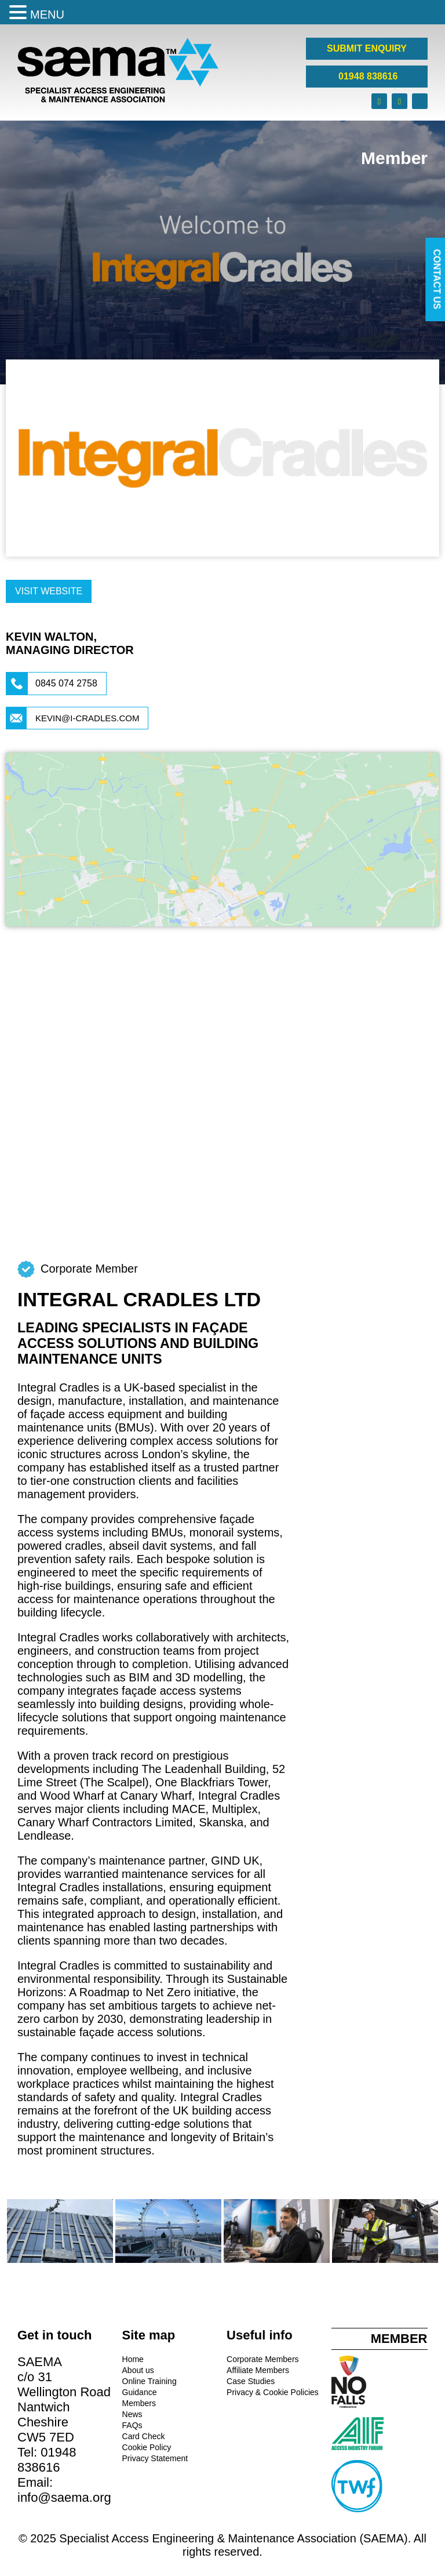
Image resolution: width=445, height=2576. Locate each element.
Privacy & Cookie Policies (273, 2392)
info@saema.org (64, 2497)
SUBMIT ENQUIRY (367, 48)
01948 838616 (367, 76)
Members (139, 2403)
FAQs (132, 2425)
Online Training (149, 2381)
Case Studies (251, 2381)
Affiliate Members (258, 2370)
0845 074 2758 (66, 683)
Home (133, 2359)
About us (138, 2370)
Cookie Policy (147, 2447)
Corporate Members (263, 2359)
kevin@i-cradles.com (87, 718)
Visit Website (48, 591)
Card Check (143, 2436)
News (132, 2414)
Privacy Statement (155, 2458)
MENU (47, 14)
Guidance (139, 2392)
